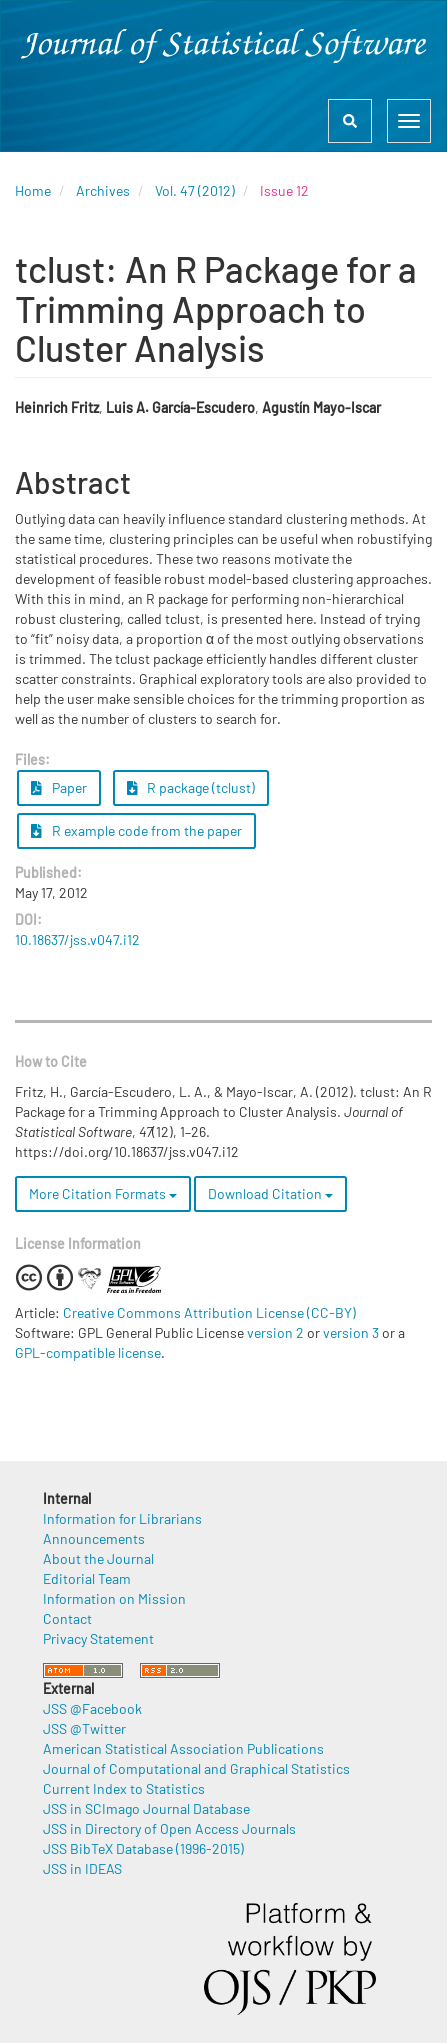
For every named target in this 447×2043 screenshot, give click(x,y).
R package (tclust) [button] (191, 787)
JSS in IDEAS (82, 1868)
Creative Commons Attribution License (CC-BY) (209, 1312)
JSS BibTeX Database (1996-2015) (143, 1848)
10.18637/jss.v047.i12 (77, 939)
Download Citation (270, 1193)
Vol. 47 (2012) (195, 190)
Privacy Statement (98, 1638)
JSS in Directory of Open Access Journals (169, 1828)
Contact (67, 1618)
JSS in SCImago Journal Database (146, 1808)
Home (33, 190)
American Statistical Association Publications (183, 1748)
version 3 (351, 1332)
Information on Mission (114, 1598)
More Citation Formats (103, 1193)
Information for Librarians (122, 1518)
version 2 (275, 1332)
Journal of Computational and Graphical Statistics (196, 1768)
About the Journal (98, 1558)
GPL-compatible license (88, 1352)
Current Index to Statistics (124, 1788)
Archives (103, 190)
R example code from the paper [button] (136, 830)
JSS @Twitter (84, 1728)
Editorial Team (87, 1578)
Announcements (94, 1538)
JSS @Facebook (92, 1708)
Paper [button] (59, 787)
